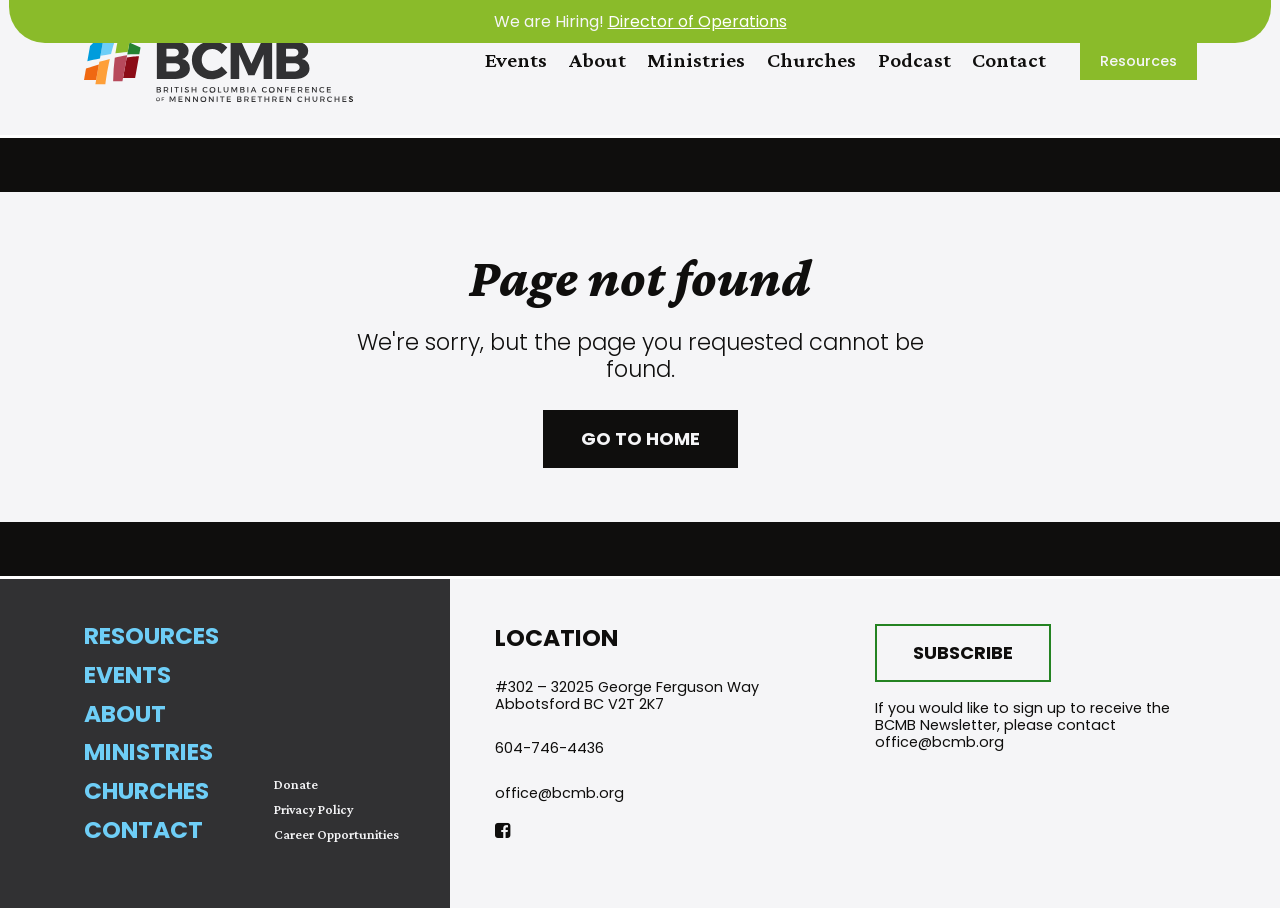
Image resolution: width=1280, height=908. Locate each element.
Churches (811, 60)
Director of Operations (697, 21)
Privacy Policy (313, 809)
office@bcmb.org (559, 793)
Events (516, 60)
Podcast (914, 60)
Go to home (640, 438)
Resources (1138, 61)
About (597, 60)
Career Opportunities (336, 834)
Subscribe (963, 652)
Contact (1009, 60)
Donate (296, 784)
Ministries (696, 60)
